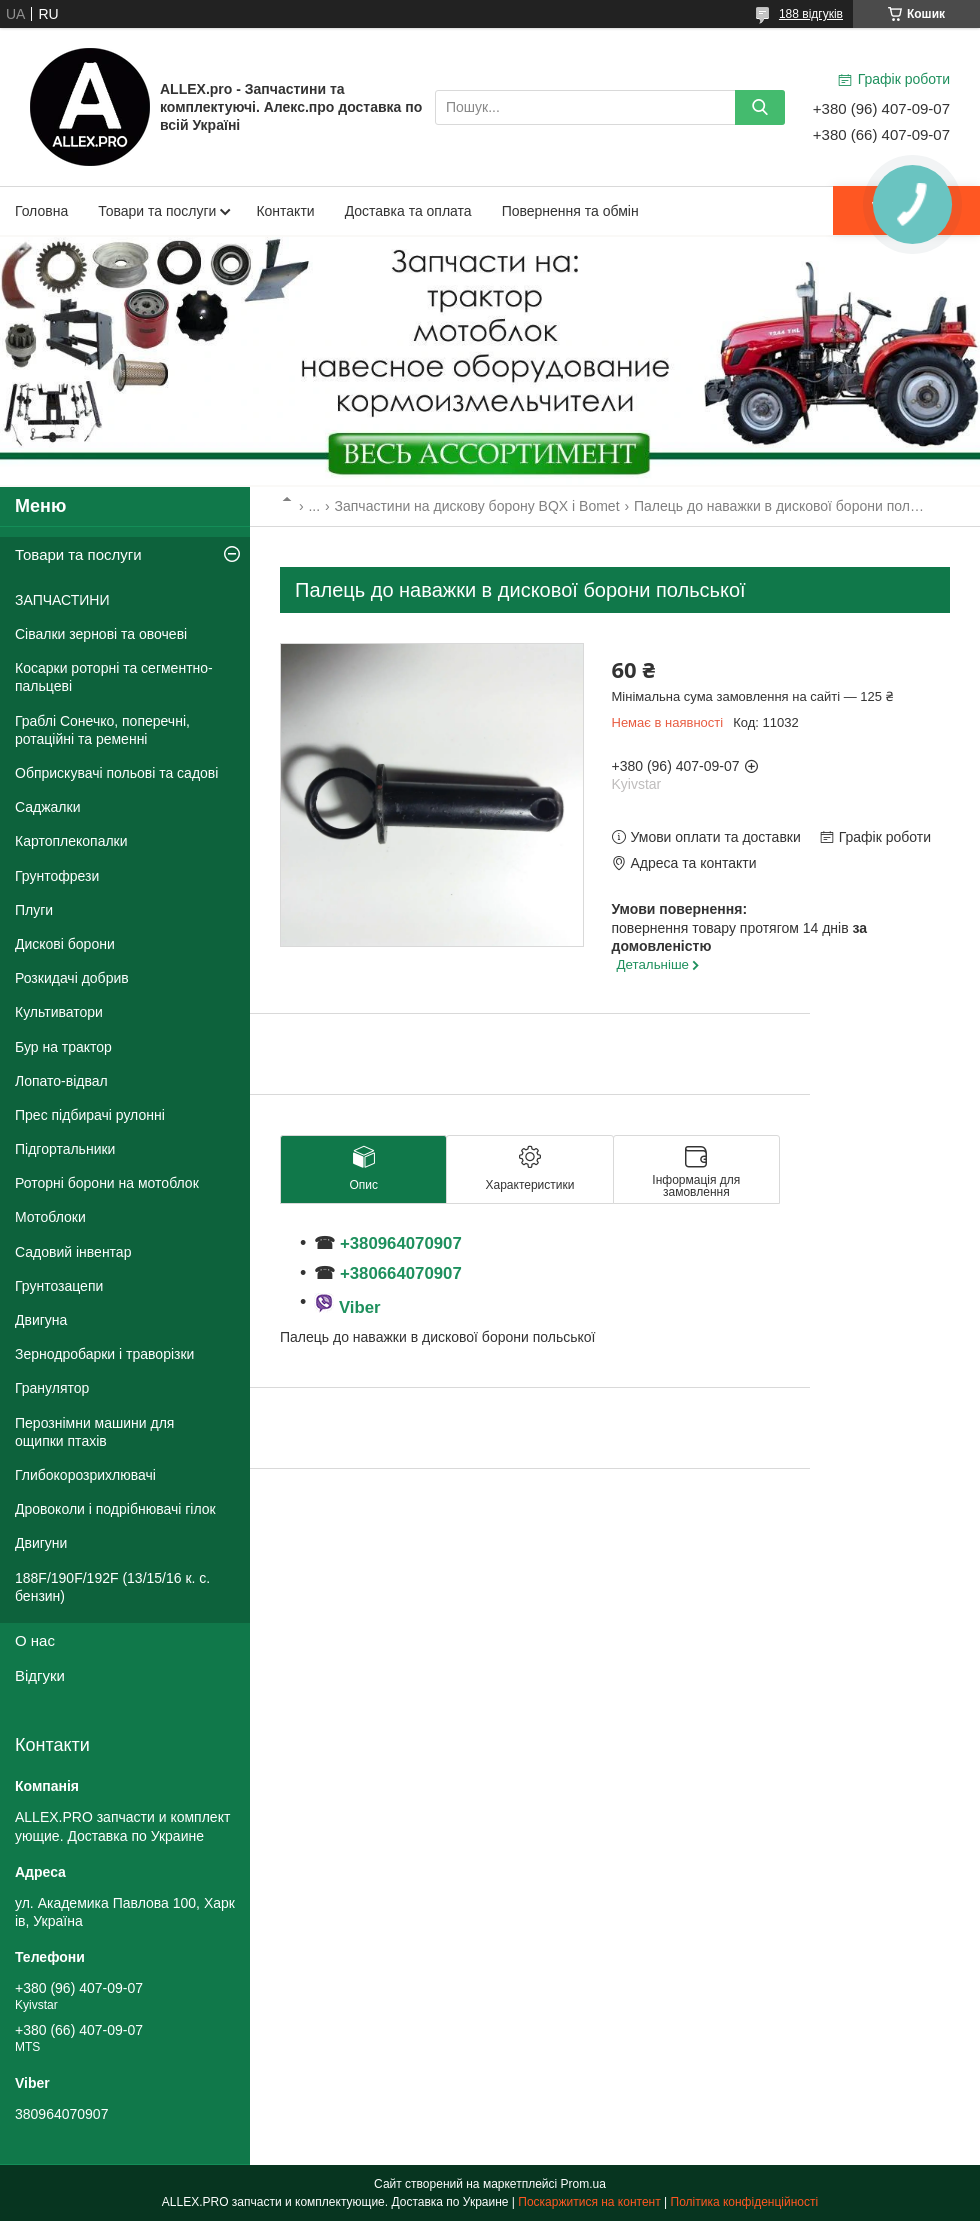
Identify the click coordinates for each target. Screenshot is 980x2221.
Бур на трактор (63, 1047)
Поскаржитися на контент (589, 2202)
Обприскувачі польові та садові (116, 773)
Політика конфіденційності (745, 2202)
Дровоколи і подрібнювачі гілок (115, 1509)
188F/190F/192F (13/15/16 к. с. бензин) (112, 1587)
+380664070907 (401, 1273)
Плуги (34, 910)
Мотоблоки (50, 1217)
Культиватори (59, 1012)
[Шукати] (760, 107)
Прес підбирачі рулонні (90, 1115)
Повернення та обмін (570, 211)
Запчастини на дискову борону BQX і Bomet (477, 506)
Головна (41, 211)
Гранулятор (52, 1388)
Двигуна (41, 1320)
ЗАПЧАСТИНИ (62, 600)
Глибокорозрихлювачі (85, 1475)
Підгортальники (65, 1149)
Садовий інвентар (73, 1252)
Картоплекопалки (71, 841)
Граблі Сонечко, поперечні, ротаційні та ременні (102, 730)
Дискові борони (65, 944)
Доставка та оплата (408, 211)
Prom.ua (583, 2184)
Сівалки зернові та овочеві (101, 634)
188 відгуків (811, 14)
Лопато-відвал (61, 1081)
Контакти (285, 211)
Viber (360, 1307)
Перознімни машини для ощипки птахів (94, 1432)
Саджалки (48, 807)
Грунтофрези (57, 876)
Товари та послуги (157, 211)
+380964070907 (398, 1243)
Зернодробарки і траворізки (104, 1354)
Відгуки (40, 1675)
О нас (35, 1640)
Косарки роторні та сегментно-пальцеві (114, 677)
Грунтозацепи (59, 1286)
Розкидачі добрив (72, 978)
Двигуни (41, 1543)
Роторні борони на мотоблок (107, 1183)
